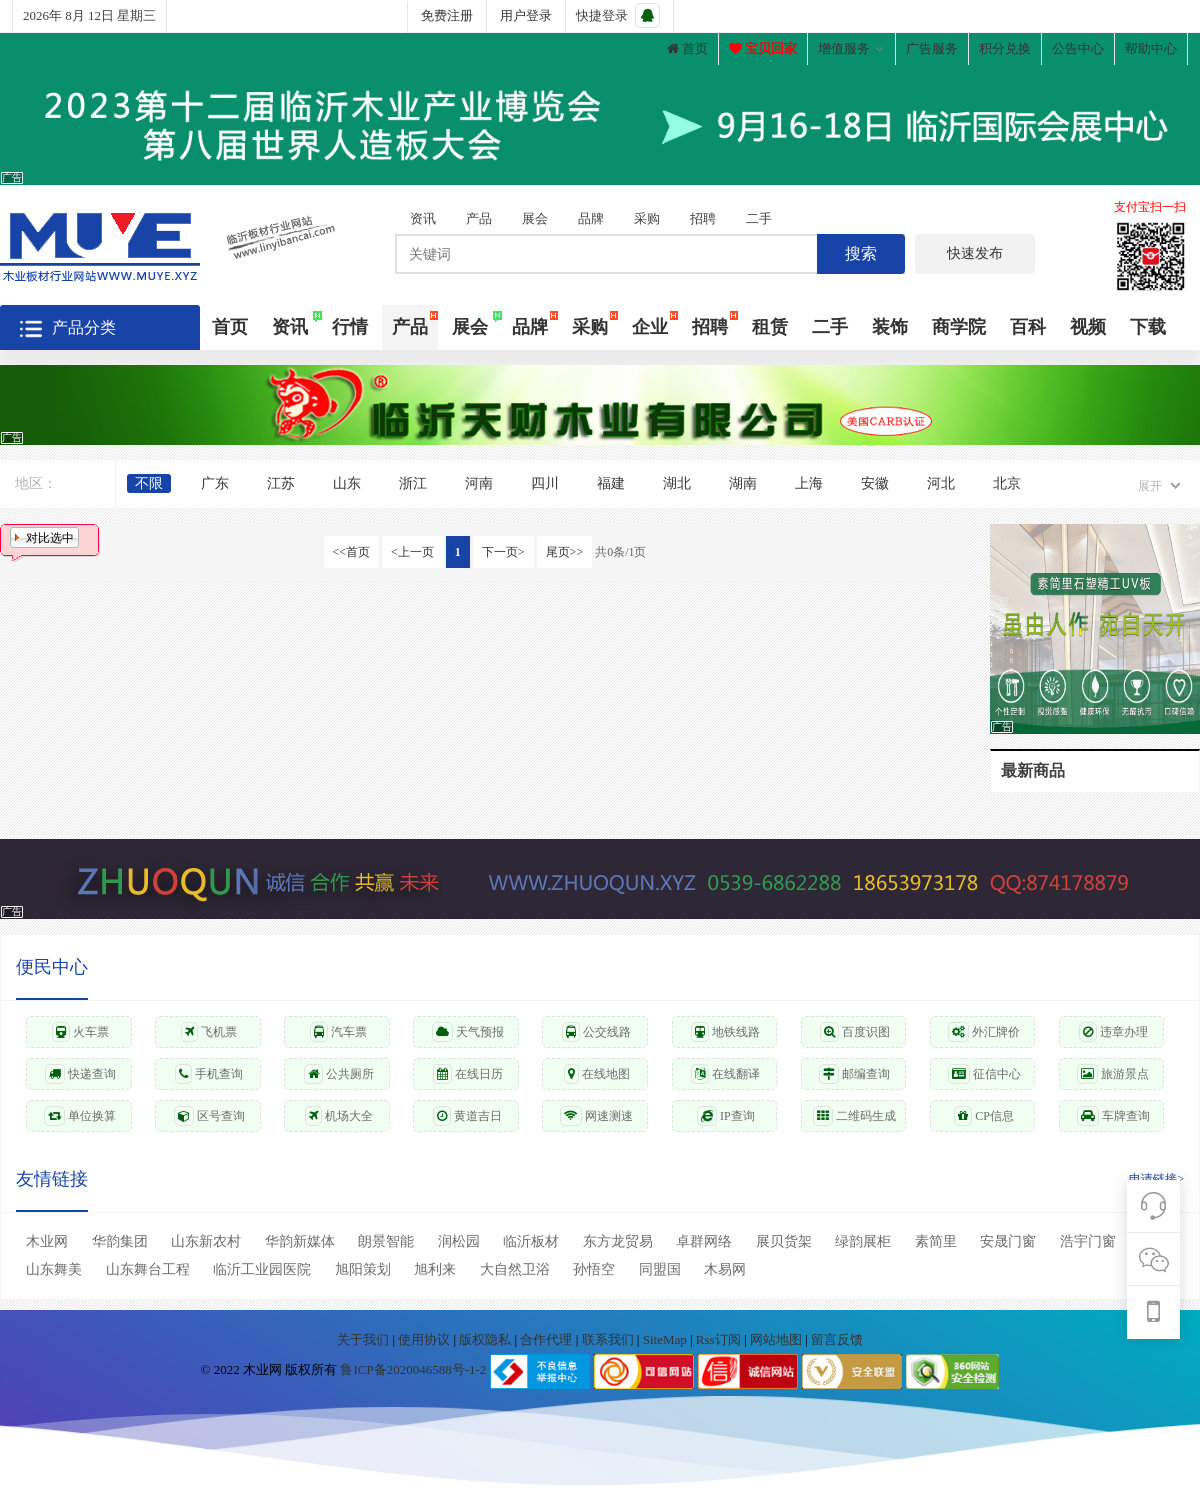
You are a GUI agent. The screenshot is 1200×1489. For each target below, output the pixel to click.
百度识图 (855, 1032)
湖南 (743, 483)
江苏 (281, 483)
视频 (1088, 327)
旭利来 (435, 1269)
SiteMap (666, 1339)
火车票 (80, 1032)
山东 (347, 483)
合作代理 (547, 1339)
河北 (941, 483)
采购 (647, 218)
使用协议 (425, 1339)
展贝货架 (784, 1241)
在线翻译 (725, 1074)
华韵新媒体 (300, 1241)
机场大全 (339, 1116)
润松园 (459, 1241)
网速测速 (596, 1116)
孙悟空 (594, 1269)
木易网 (725, 1269)
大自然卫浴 (515, 1269)
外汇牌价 (984, 1032)
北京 (1007, 483)
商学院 (959, 327)
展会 (535, 218)
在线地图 (597, 1074)
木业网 (47, 1241)
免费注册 (447, 15)
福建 (611, 483)
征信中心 (984, 1074)
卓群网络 (704, 1241)
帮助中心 (1151, 48)
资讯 (423, 218)
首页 (687, 48)
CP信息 (984, 1116)
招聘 (703, 218)
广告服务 (932, 48)
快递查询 (80, 1074)
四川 (545, 483)
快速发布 (975, 253)
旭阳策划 (363, 1269)
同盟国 (660, 1269)
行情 (350, 327)
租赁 (770, 327)
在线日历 (468, 1074)
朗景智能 (386, 1241)
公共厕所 (339, 1074)
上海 (809, 483)
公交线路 (596, 1032)
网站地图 (777, 1339)
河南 (479, 483)
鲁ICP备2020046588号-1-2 (413, 1370)
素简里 (936, 1241)
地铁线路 (725, 1032)
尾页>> (565, 552)
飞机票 (209, 1032)
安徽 (875, 483)
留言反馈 (837, 1339)
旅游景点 (1113, 1074)
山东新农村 (206, 1241)
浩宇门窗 (1088, 1241)
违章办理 (1113, 1032)
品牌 (591, 218)
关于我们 (364, 1339)
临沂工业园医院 (262, 1269)
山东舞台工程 (148, 1269)
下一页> (503, 552)
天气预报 (468, 1032)
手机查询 (209, 1074)
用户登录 (526, 15)
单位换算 (80, 1116)
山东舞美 (54, 1269)
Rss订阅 (718, 1339)
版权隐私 (486, 1339)
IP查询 (726, 1116)
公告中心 (1078, 48)
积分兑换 (1005, 48)
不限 (149, 483)
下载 (1148, 327)
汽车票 (338, 1032)
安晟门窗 (1008, 1241)
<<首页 (352, 552)
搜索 (861, 253)
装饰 (890, 327)
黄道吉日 (467, 1116)
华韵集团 (120, 1241)
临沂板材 (531, 1241)
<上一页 (412, 552)
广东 (215, 483)
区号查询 (209, 1116)
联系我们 (609, 1339)
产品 (479, 218)
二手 (759, 218)
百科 (1028, 327)
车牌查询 (1113, 1116)
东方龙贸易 (618, 1241)
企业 (650, 327)
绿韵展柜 (863, 1241)
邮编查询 (854, 1074)
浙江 (413, 483)
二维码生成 (854, 1116)
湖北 (677, 483)
